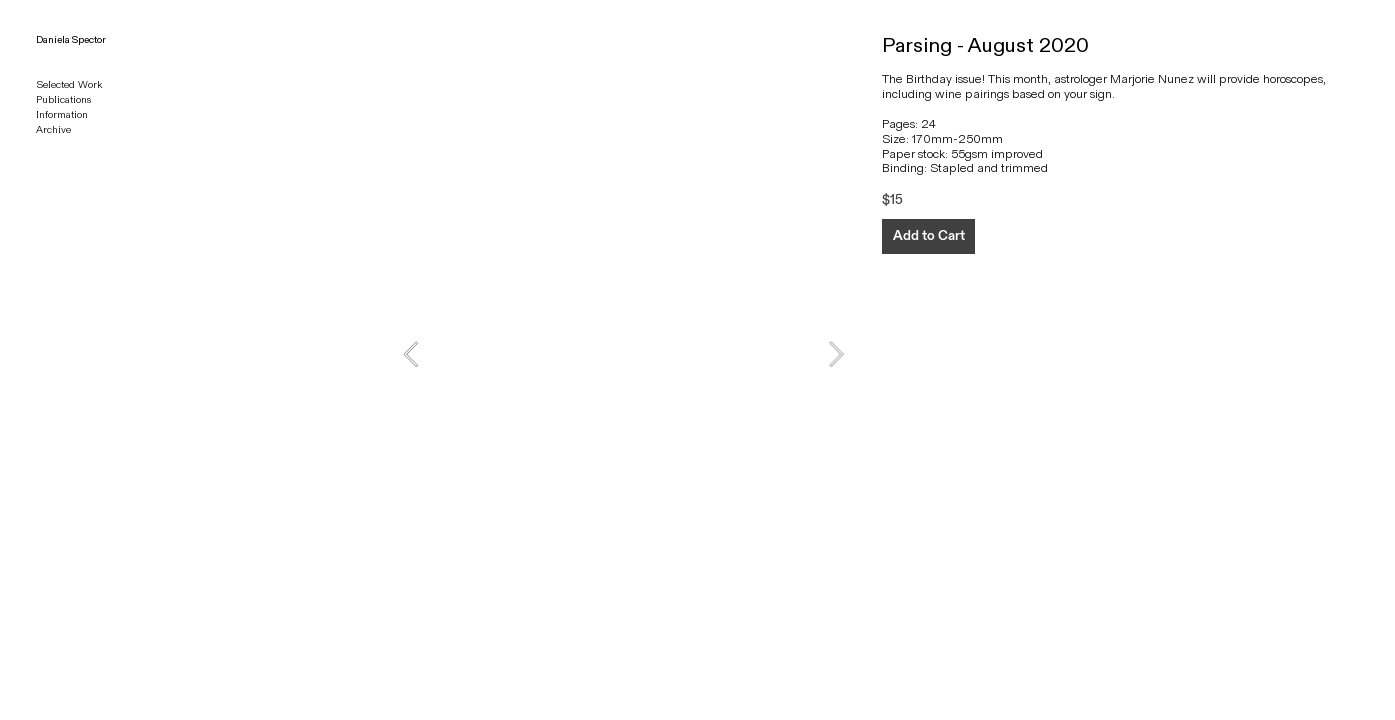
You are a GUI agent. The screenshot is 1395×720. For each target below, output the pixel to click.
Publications (63, 100)
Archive (53, 130)
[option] (623, 353)
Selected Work (69, 85)
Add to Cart (929, 235)
